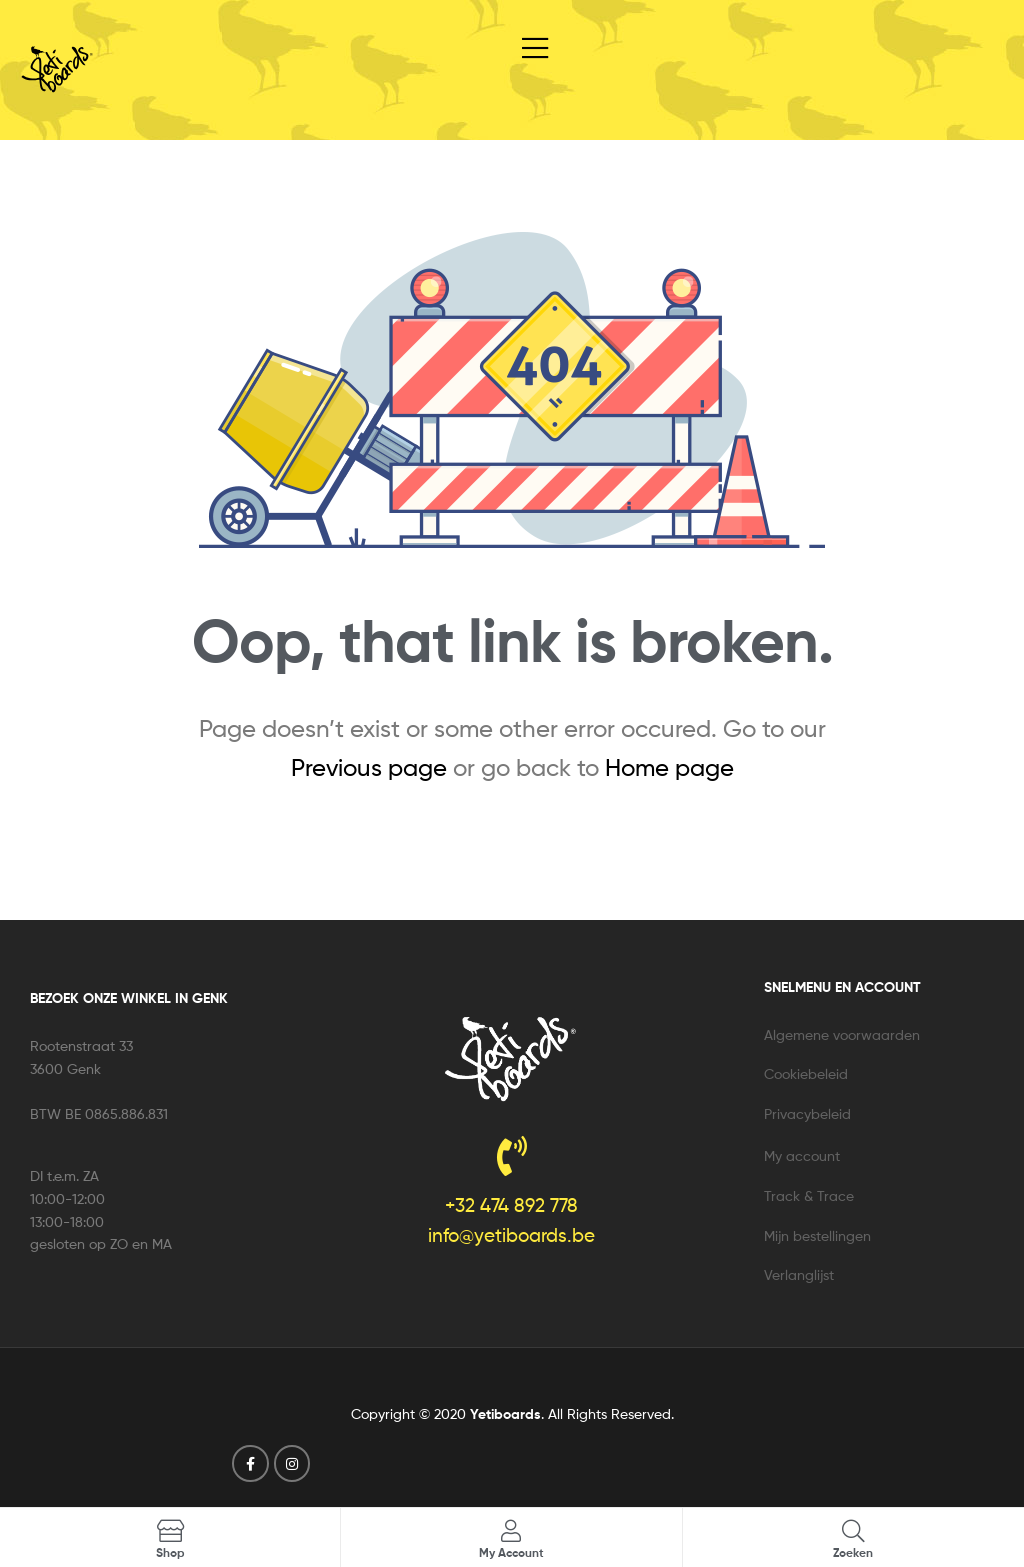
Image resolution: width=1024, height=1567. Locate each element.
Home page (669, 767)
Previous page (369, 767)
